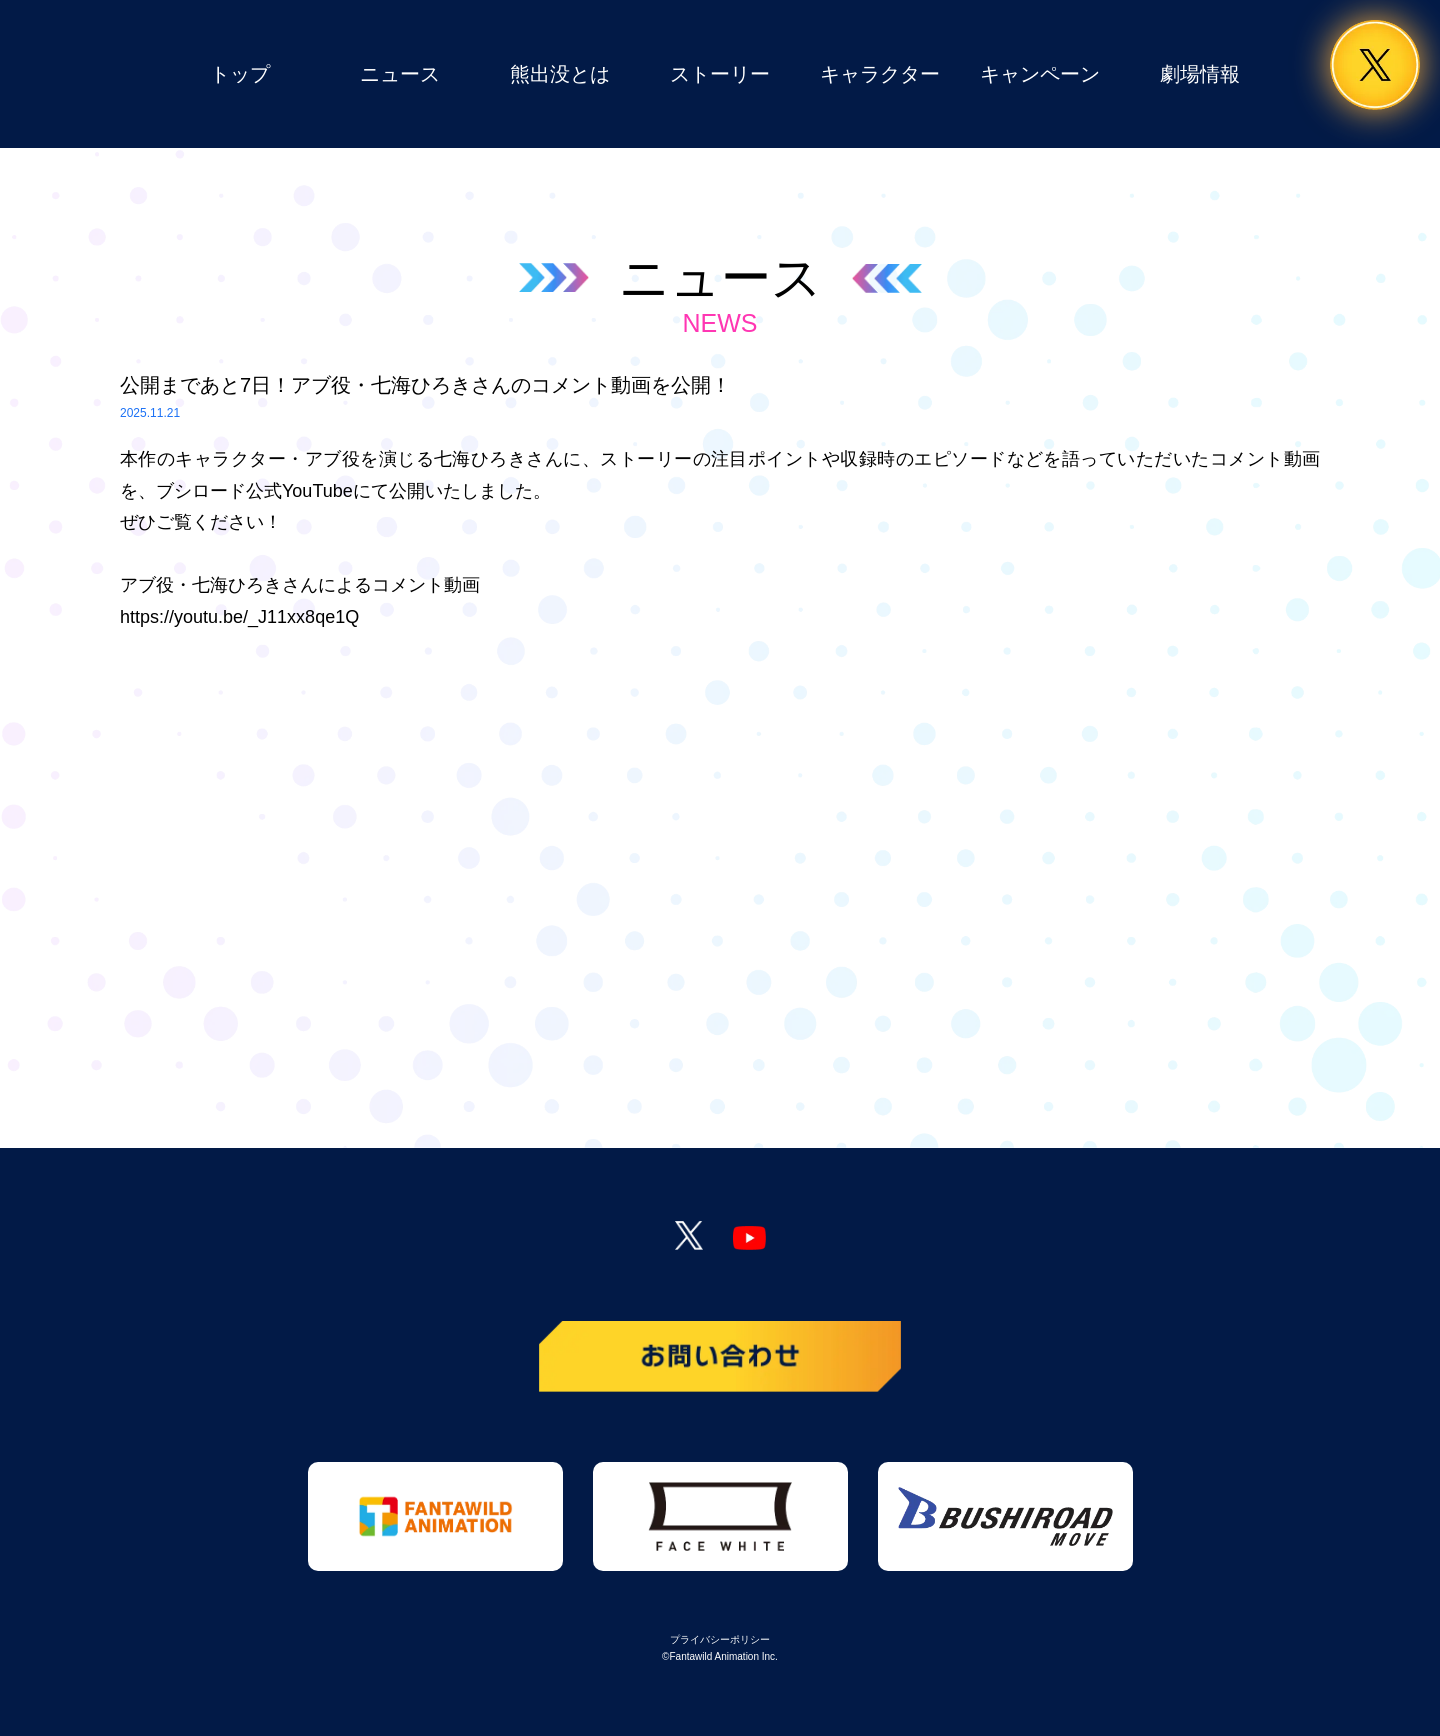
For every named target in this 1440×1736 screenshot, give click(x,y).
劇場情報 (1200, 74)
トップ (240, 74)
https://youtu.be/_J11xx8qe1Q (239, 617)
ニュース (400, 74)
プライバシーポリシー (720, 1639)
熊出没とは (560, 74)
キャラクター (880, 74)
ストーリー (720, 74)
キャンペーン (1040, 74)
